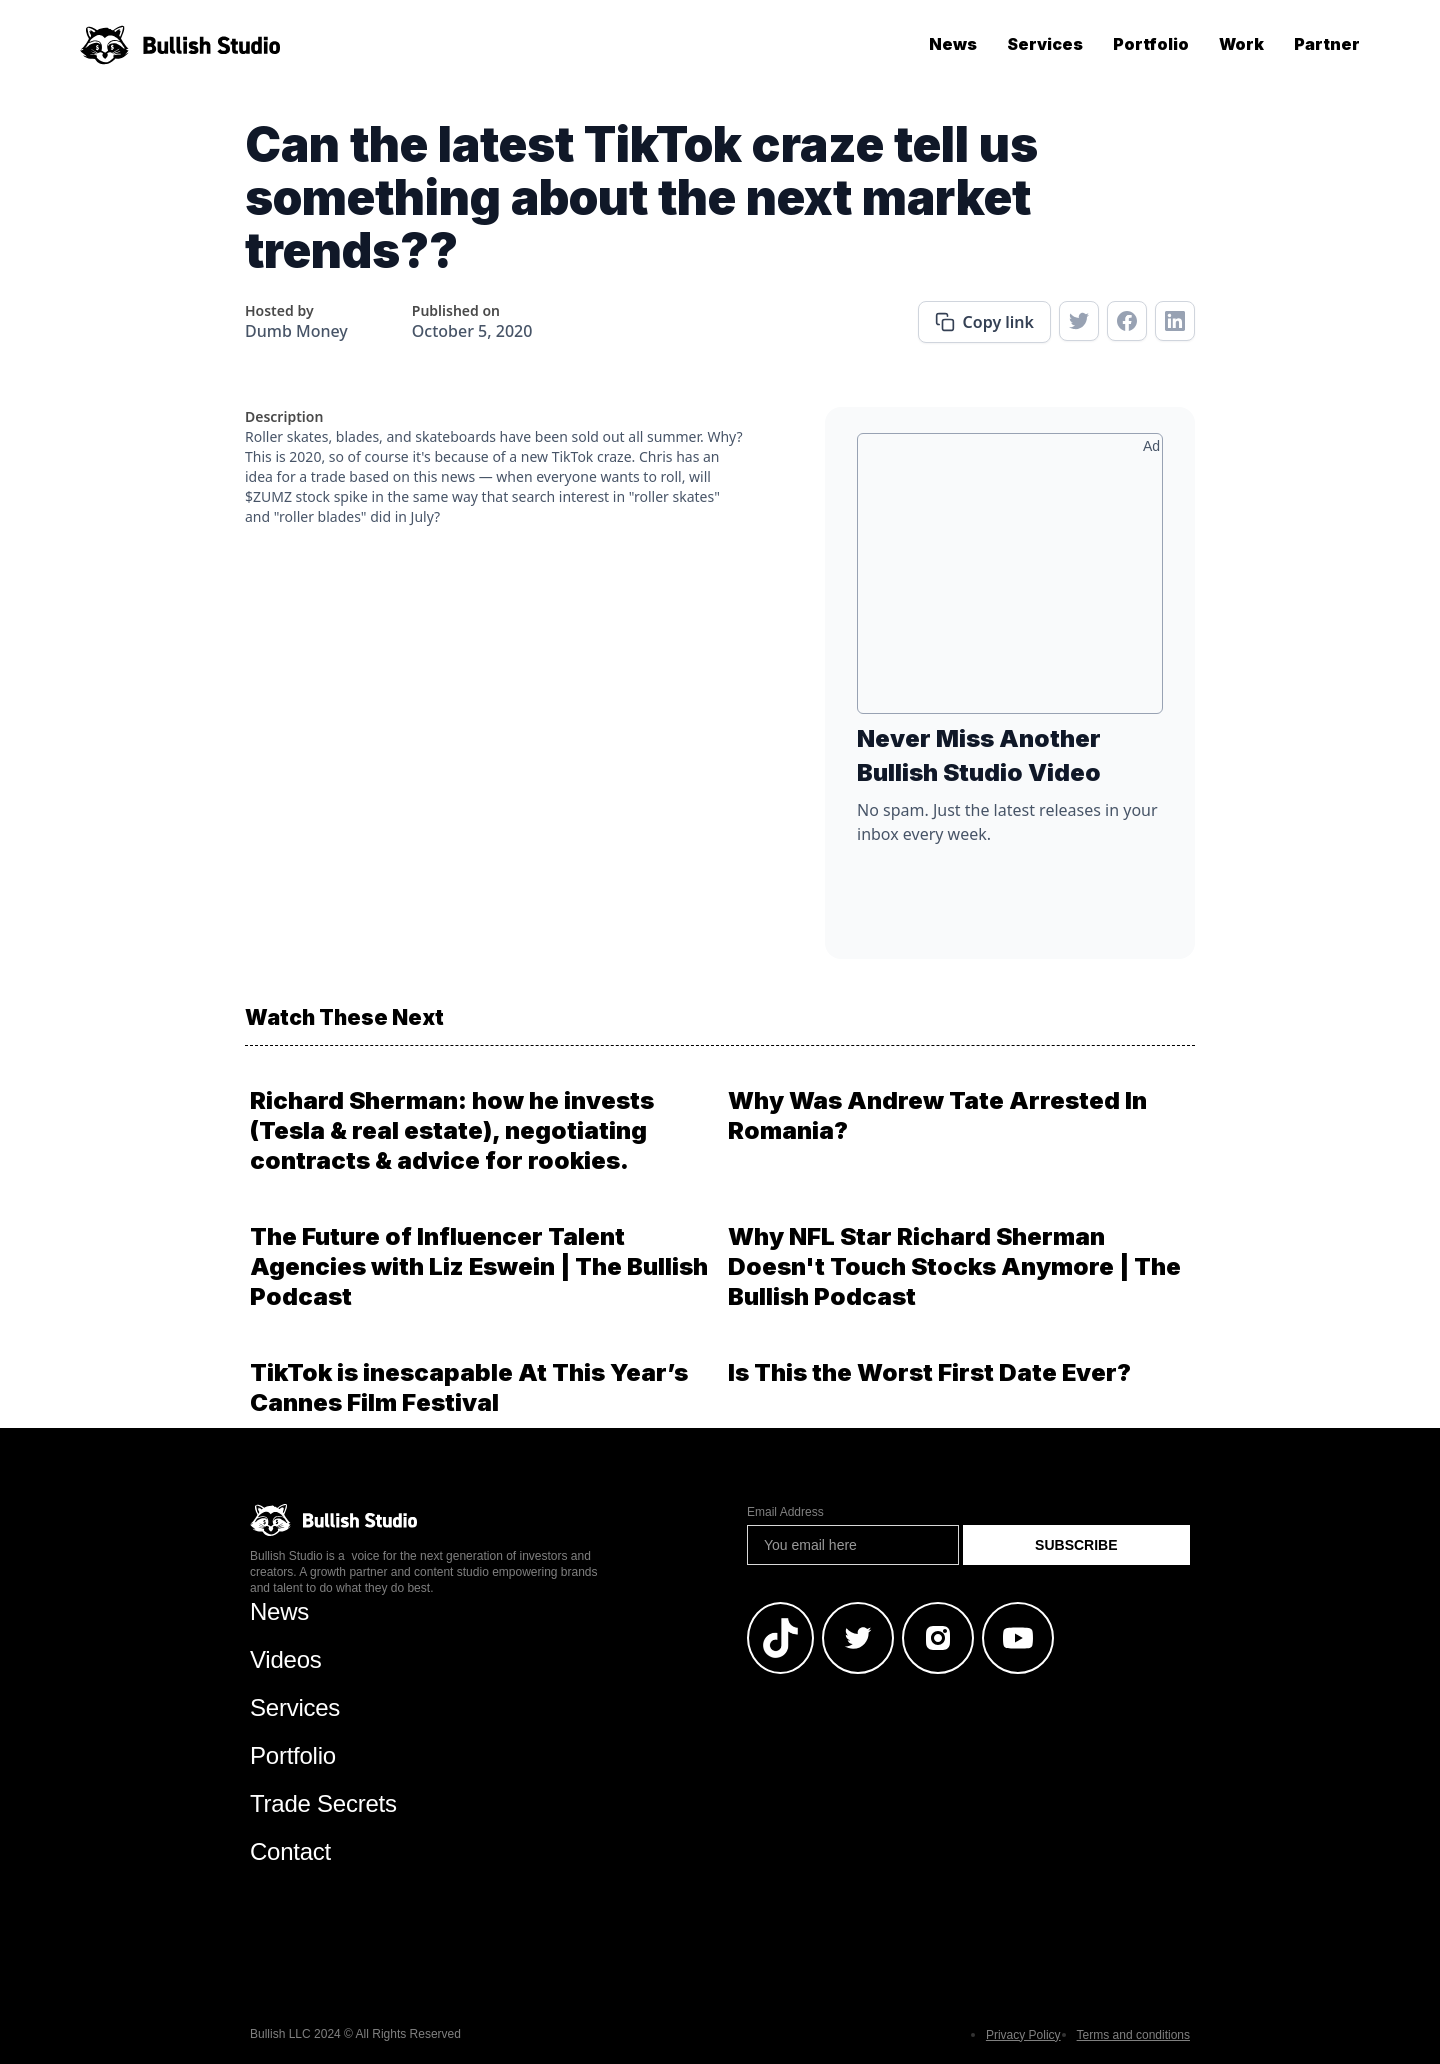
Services (1045, 44)
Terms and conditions (1133, 2035)
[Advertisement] (1010, 581)
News (953, 44)
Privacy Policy (1023, 2035)
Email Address (785, 1512)
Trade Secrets (323, 1803)
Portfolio (1151, 44)
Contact (290, 1851)
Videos (286, 1659)
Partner (1327, 44)
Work (1241, 44)
